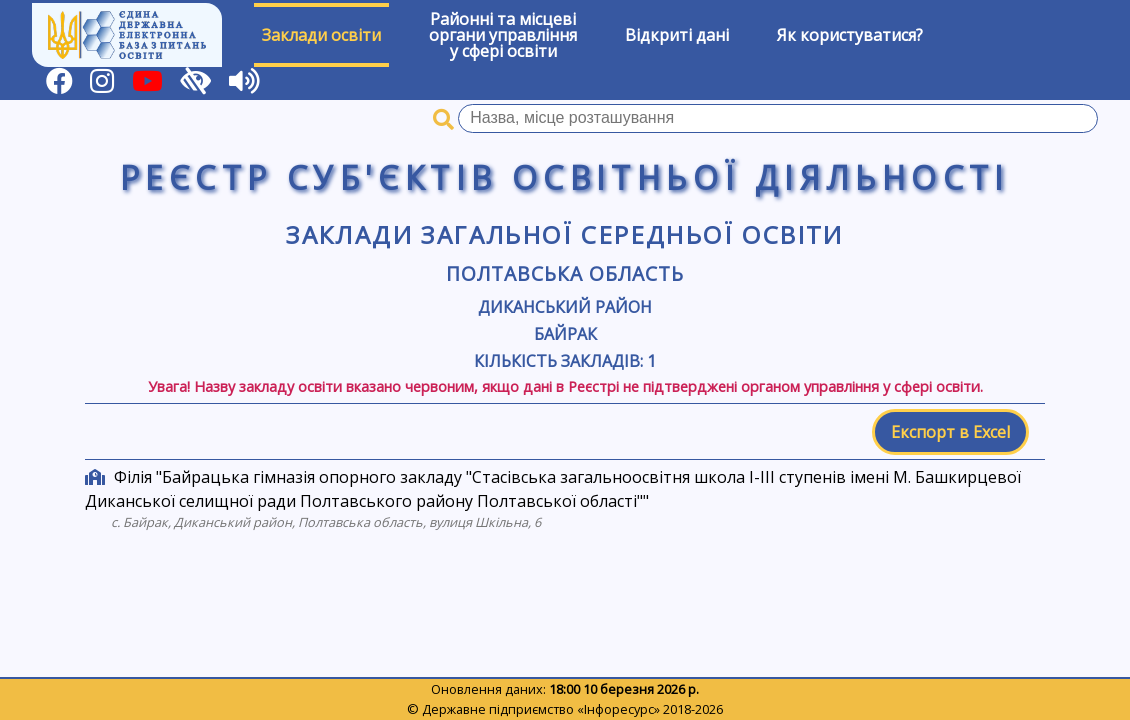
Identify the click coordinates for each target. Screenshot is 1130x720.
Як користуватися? (850, 35)
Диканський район (565, 307)
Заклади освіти (321, 35)
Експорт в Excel (950, 432)
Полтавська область (564, 273)
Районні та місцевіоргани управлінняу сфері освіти (503, 35)
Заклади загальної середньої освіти (565, 234)
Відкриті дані (677, 35)
